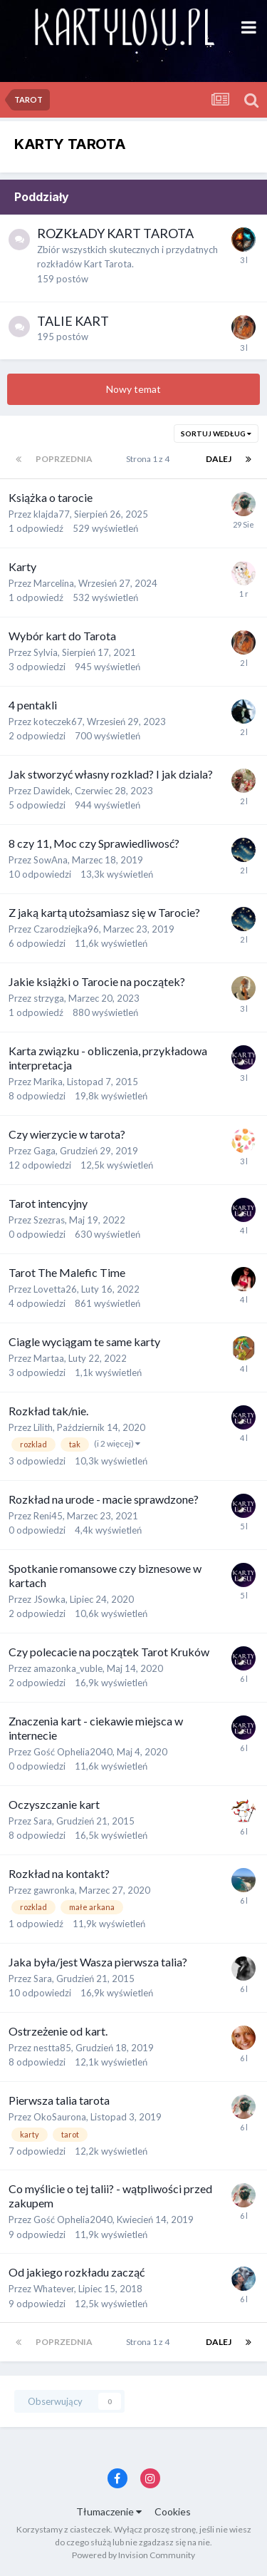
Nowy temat (133, 389)
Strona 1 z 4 (149, 458)
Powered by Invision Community (133, 2555)
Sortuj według (216, 433)
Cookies (173, 2511)
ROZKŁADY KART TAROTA (115, 233)
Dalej (218, 458)
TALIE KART (73, 321)
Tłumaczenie (109, 2511)
